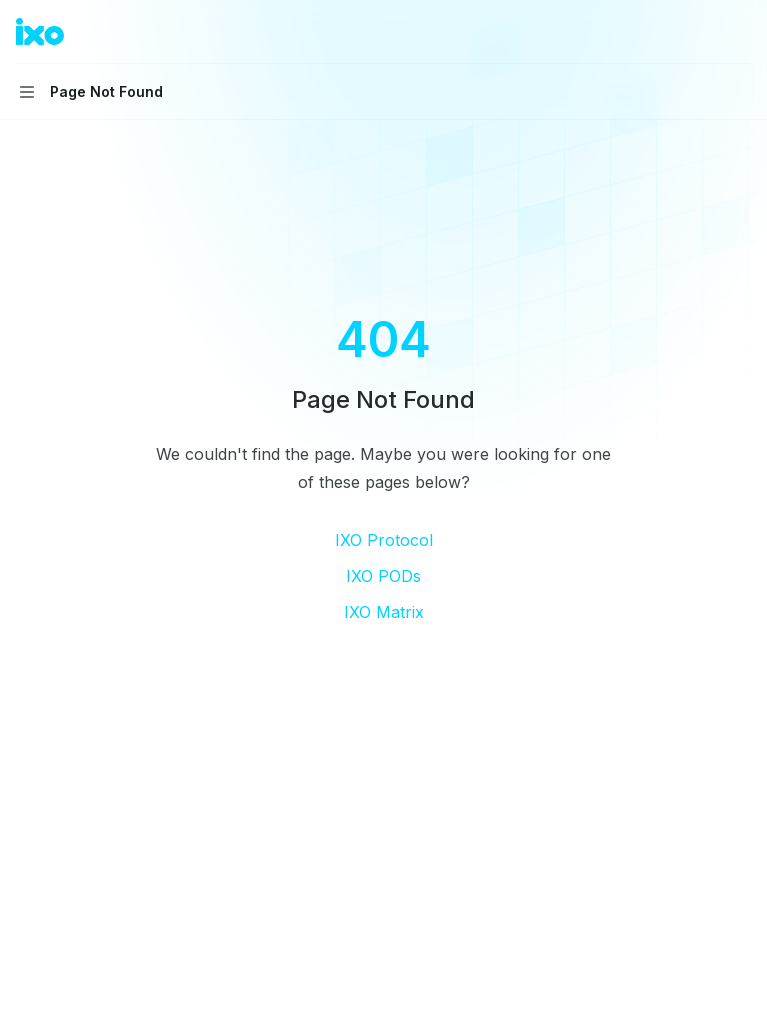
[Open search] (703, 32)
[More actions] (741, 32)
